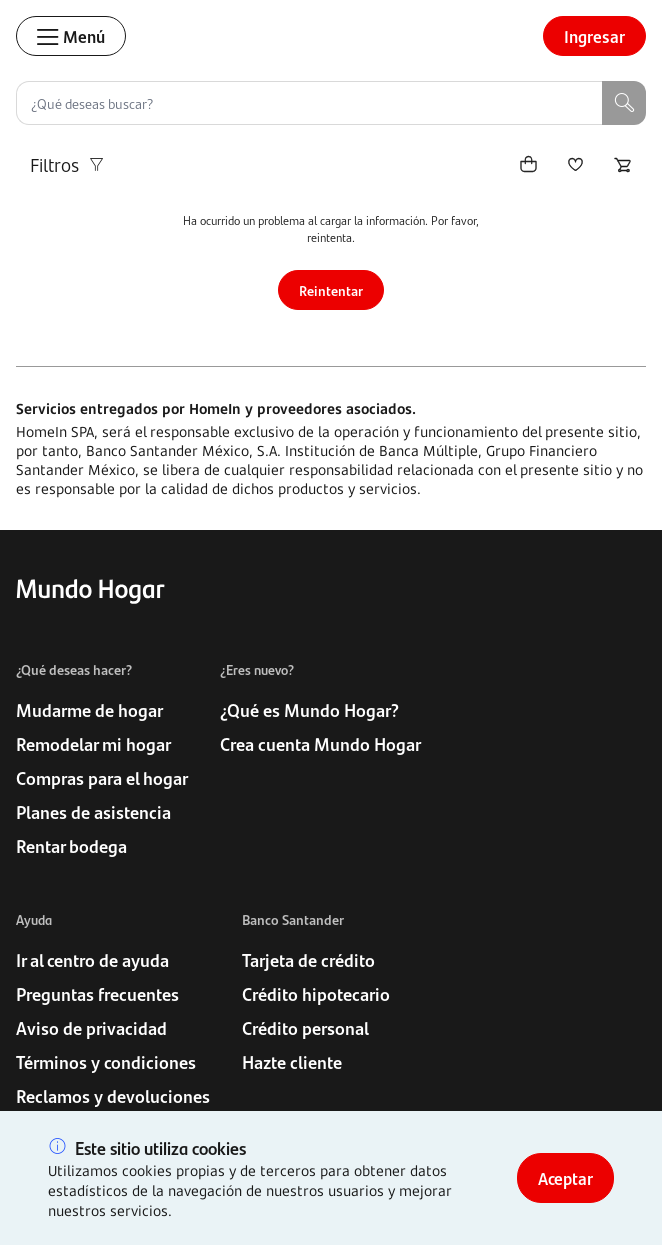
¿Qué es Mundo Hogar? (309, 710)
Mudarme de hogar (89, 710)
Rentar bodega (71, 846)
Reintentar (331, 290)
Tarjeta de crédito (308, 960)
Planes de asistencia (93, 812)
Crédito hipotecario (316, 994)
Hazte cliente (292, 1062)
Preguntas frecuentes (97, 994)
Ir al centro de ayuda (92, 960)
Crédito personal (305, 1028)
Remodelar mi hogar (93, 744)
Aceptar (565, 1178)
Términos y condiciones (106, 1062)
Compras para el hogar (102, 778)
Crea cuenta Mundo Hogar (320, 744)
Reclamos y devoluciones (113, 1096)
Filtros (68, 164)
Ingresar (594, 36)
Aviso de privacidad (91, 1028)
